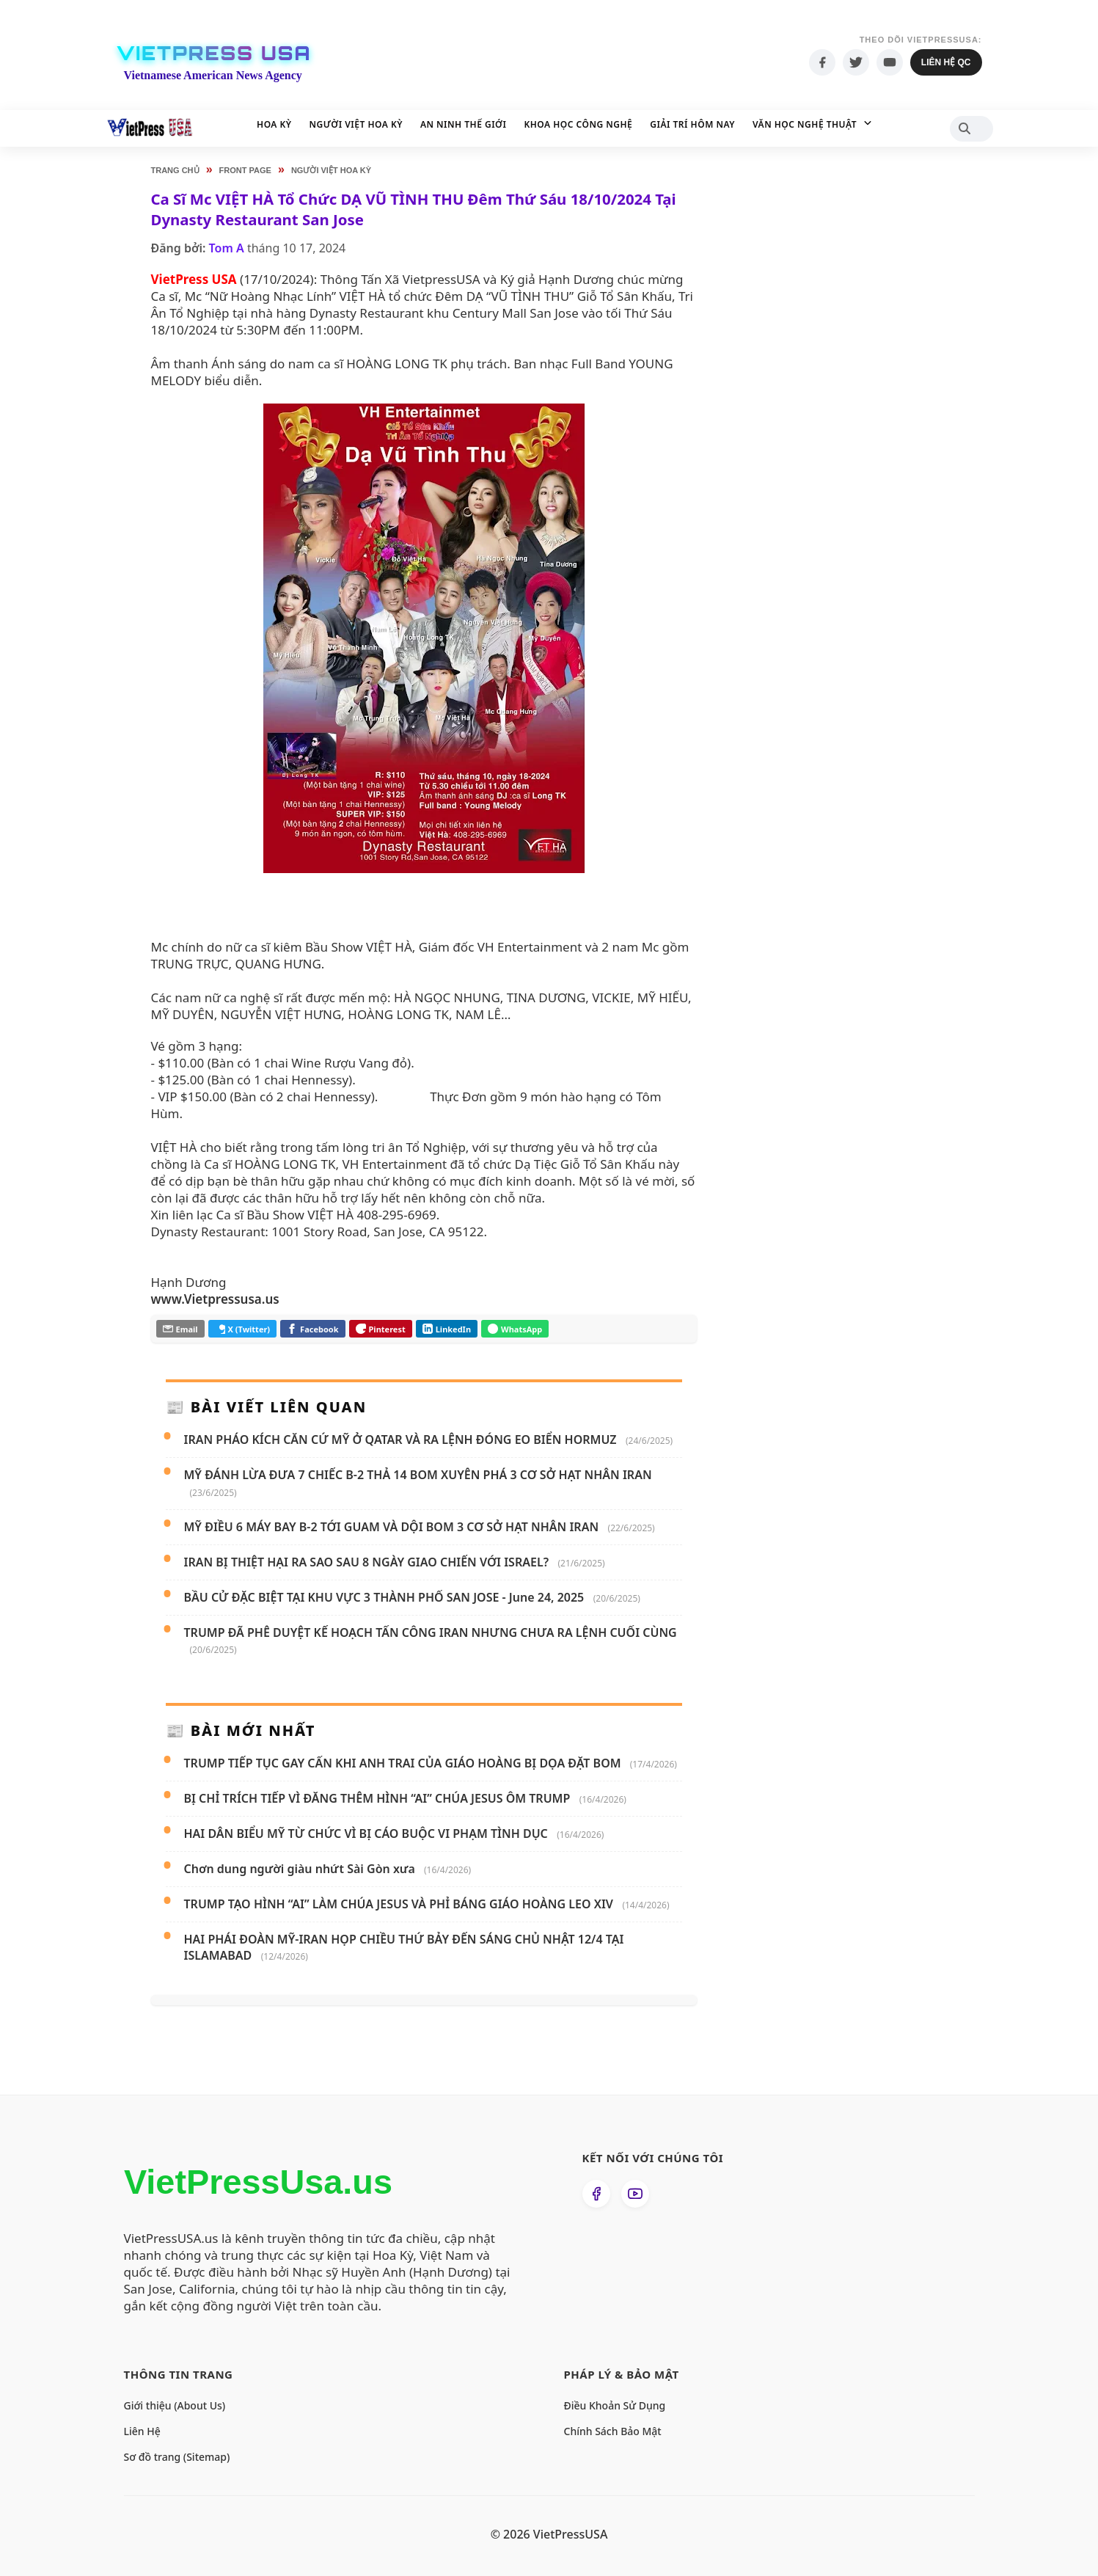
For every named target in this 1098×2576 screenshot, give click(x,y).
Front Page (245, 170)
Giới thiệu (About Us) (175, 2405)
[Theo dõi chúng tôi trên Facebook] (596, 2194)
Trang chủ (175, 170)
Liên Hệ (142, 2431)
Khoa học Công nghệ (578, 124)
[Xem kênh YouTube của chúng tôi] (635, 2194)
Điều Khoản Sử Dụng (615, 2405)
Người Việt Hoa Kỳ (356, 124)
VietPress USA (214, 54)
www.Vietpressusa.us (215, 1299)
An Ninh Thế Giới (463, 124)
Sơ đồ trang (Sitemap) (177, 2457)
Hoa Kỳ (274, 124)
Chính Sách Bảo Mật (613, 2431)
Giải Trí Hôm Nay (692, 124)
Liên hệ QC (946, 62)
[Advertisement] (824, 440)
